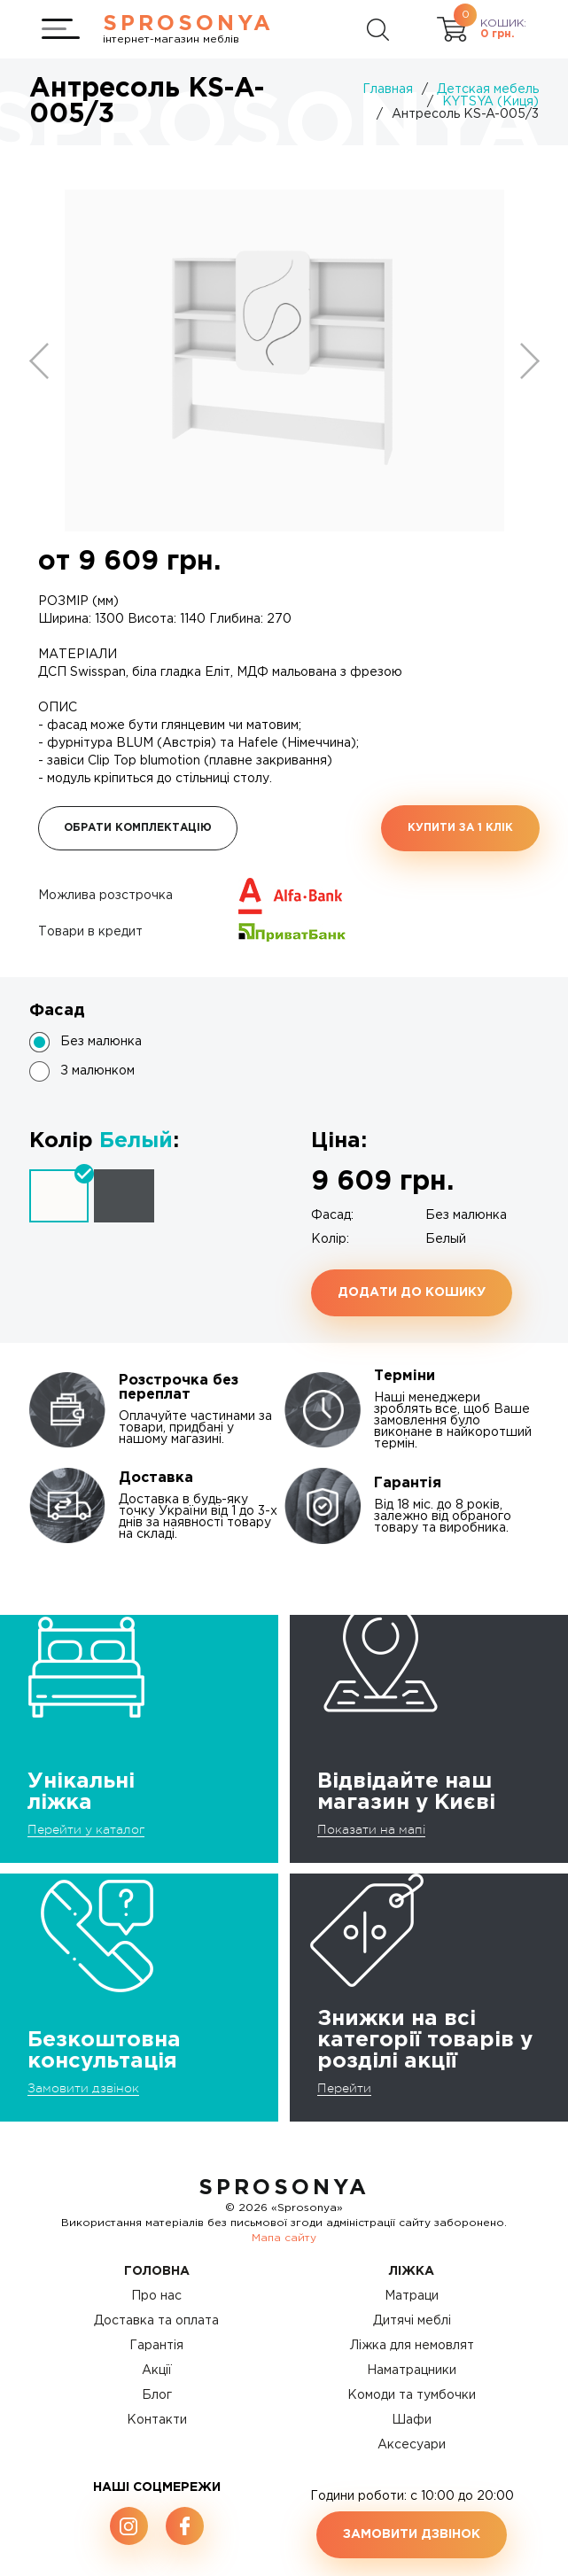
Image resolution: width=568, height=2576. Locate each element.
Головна (157, 2271)
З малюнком (97, 1071)
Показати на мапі (371, 1829)
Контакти (157, 2420)
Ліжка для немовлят (412, 2345)
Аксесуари (411, 2445)
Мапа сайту (284, 2238)
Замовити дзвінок (83, 2088)
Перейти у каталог (85, 1829)
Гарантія (156, 2345)
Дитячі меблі (412, 2321)
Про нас (156, 2296)
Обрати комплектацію (138, 828)
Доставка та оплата (156, 2321)
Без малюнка (101, 1041)
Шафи (412, 2420)
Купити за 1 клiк (460, 828)
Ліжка (411, 2271)
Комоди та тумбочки (411, 2395)
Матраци (412, 2296)
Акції (157, 2370)
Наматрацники (411, 2370)
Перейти (344, 2088)
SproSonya (284, 2188)
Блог (157, 2395)
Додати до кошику (412, 1292)
